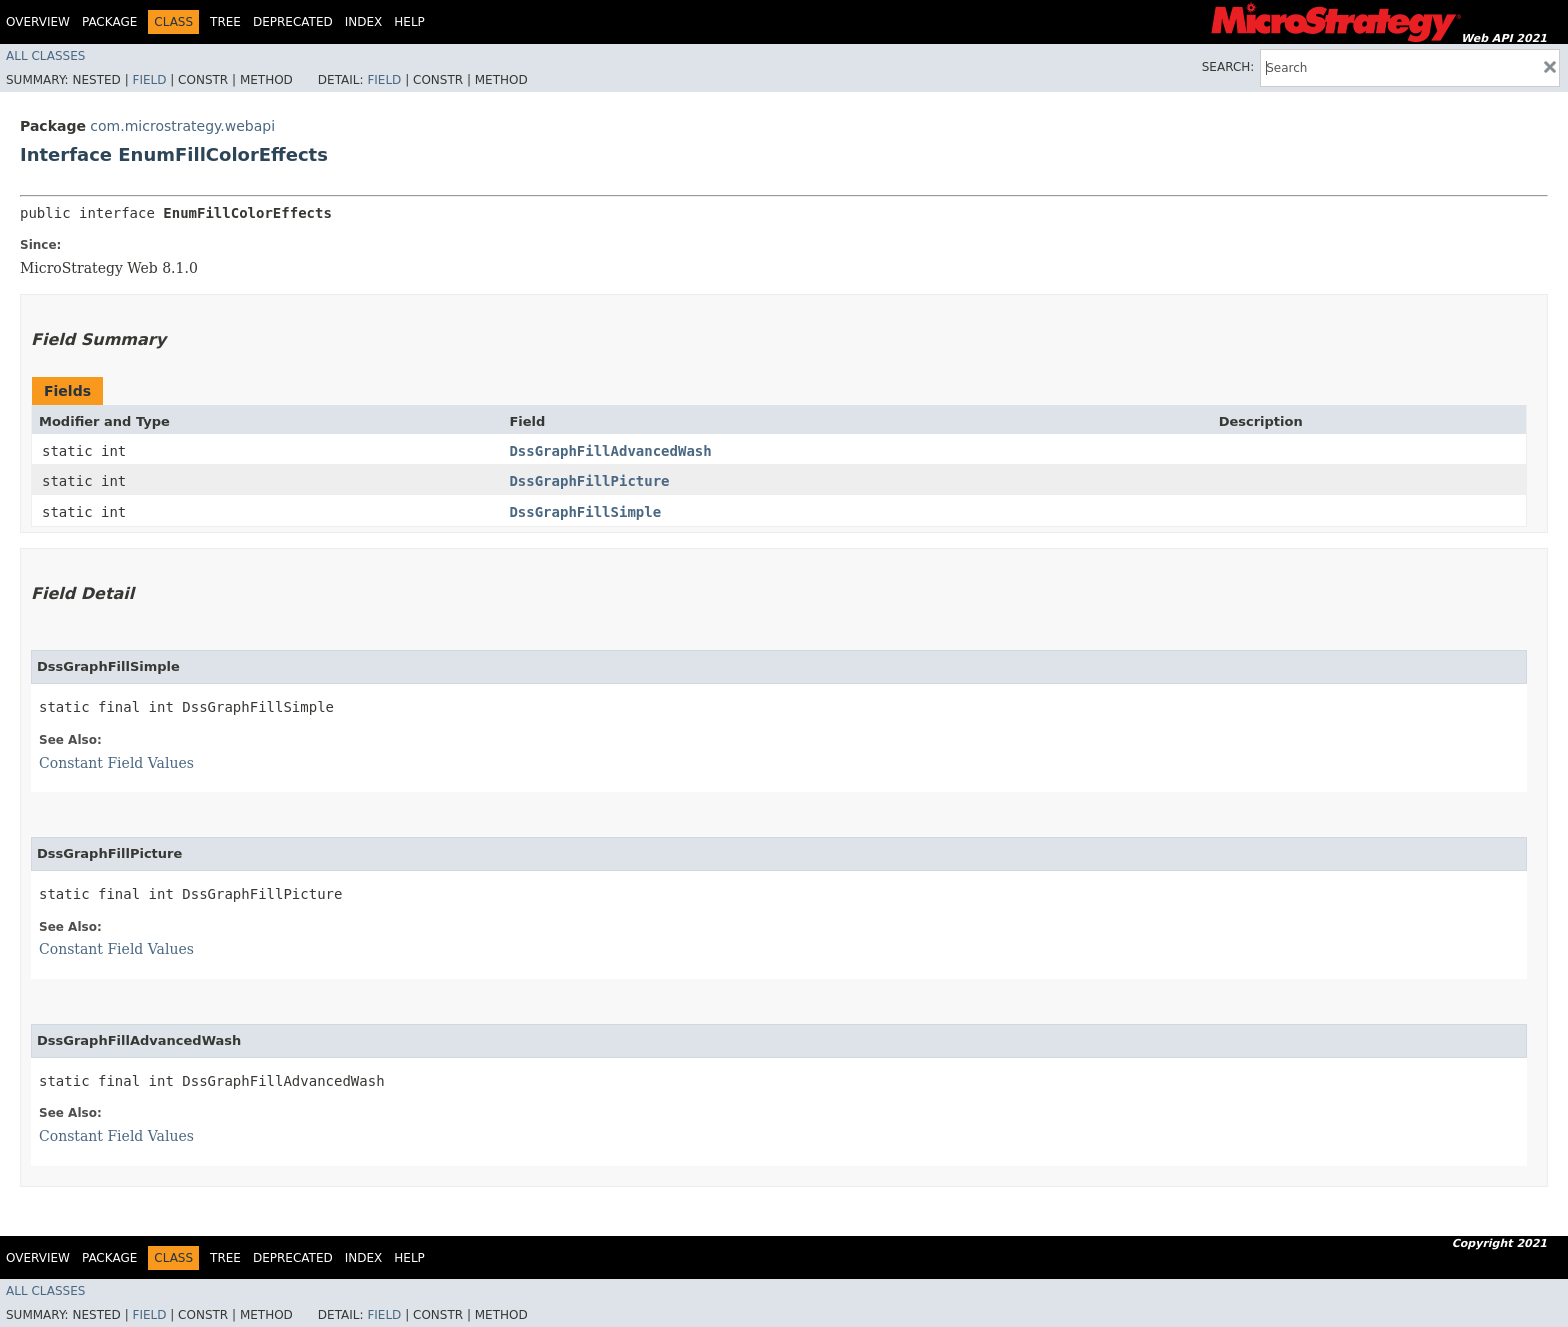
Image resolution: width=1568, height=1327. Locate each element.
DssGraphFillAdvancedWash (610, 451)
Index (364, 22)
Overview (38, 22)
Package (109, 22)
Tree (225, 22)
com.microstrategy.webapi (182, 126)
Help (409, 22)
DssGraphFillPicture (589, 481)
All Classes (45, 56)
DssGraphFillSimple (585, 512)
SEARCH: (1228, 67)
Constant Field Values (116, 763)
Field (149, 80)
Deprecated (293, 22)
